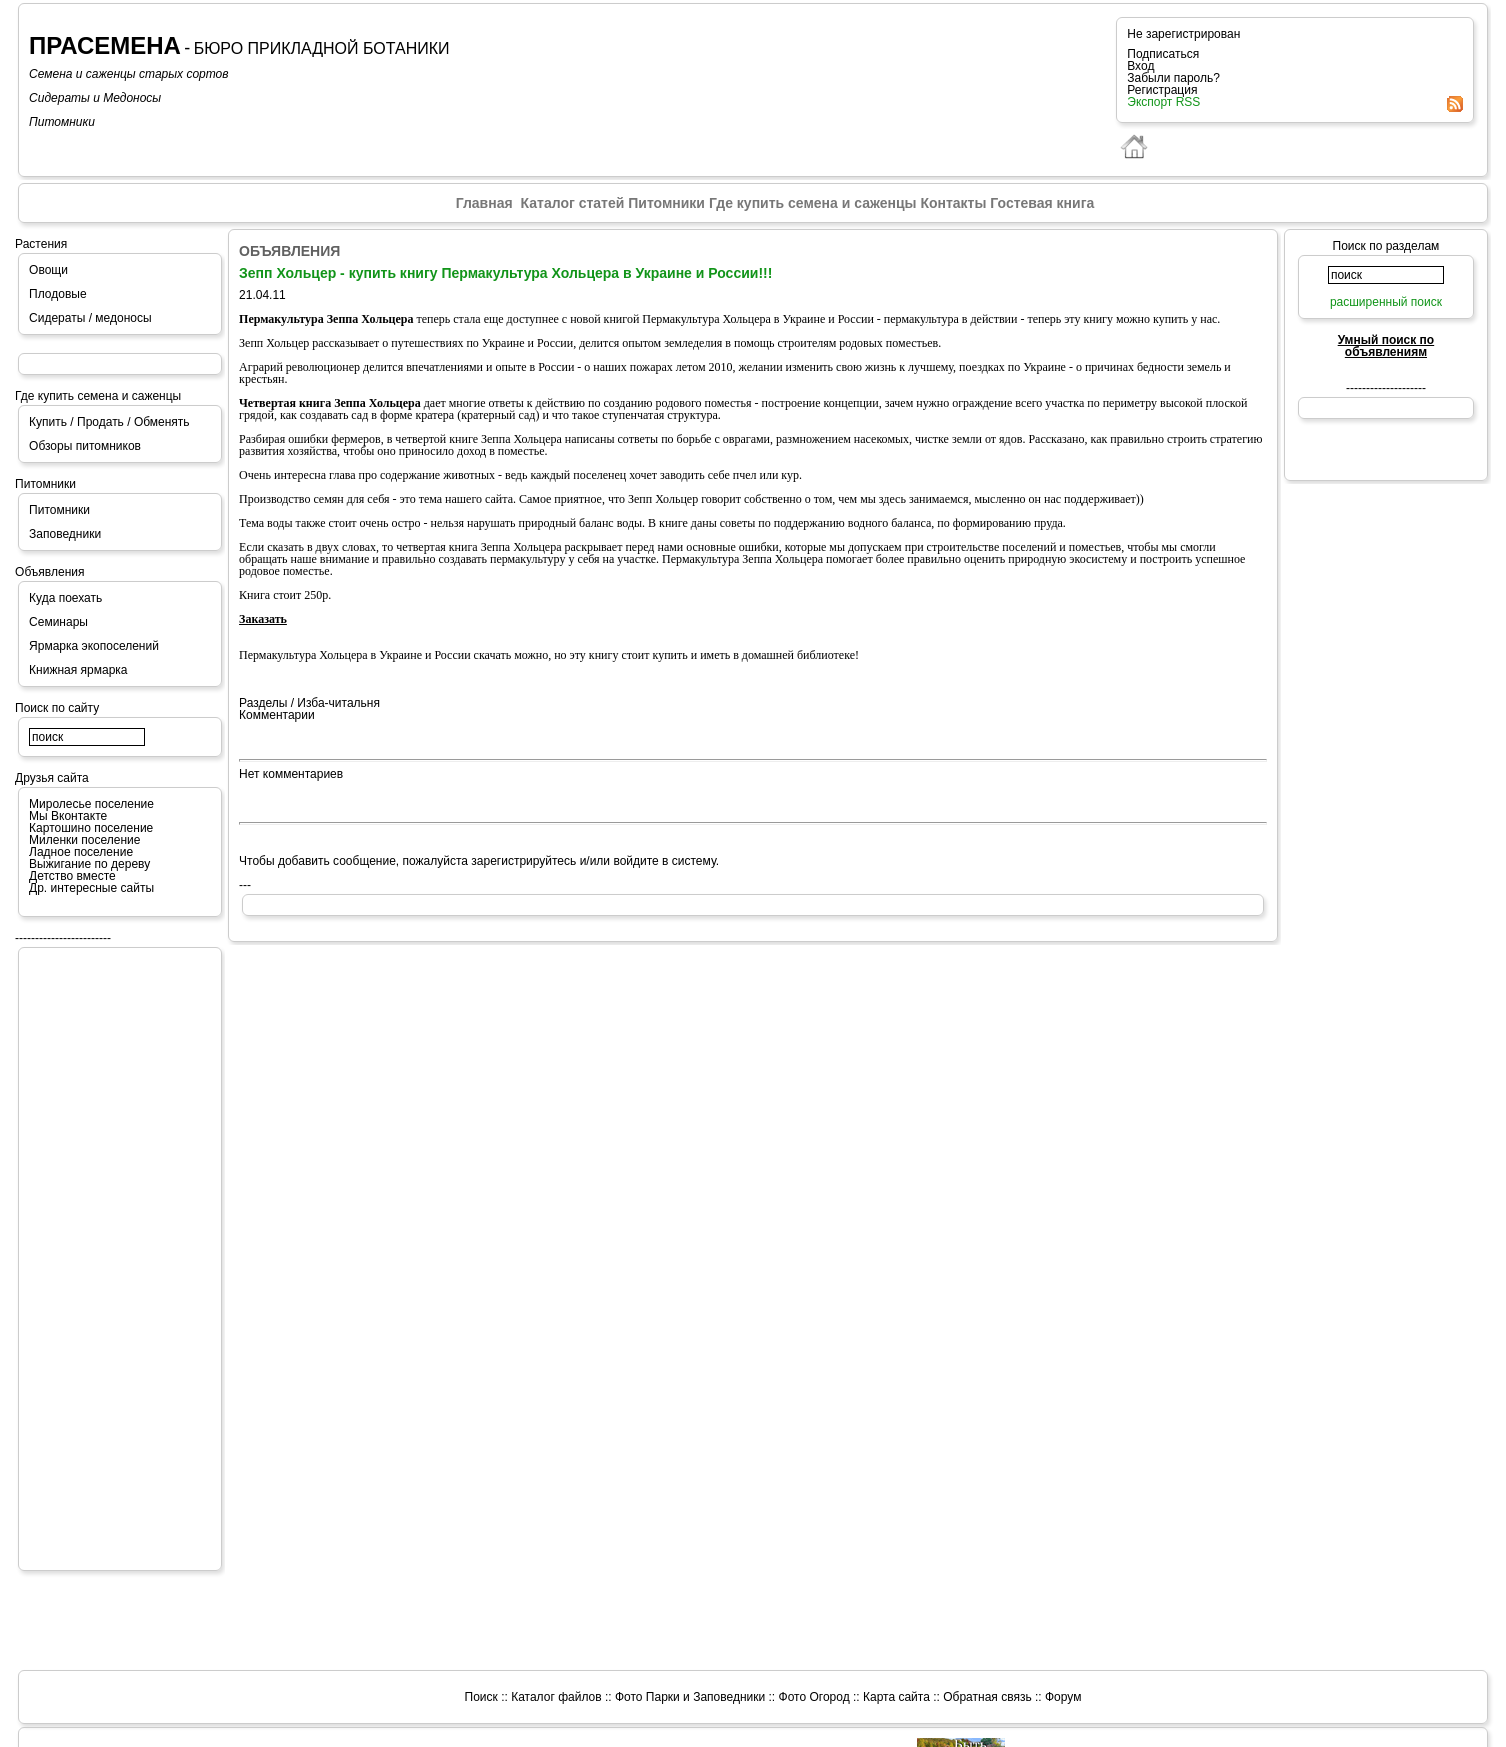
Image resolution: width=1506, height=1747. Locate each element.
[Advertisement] (109, 1258)
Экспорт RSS (1163, 102)
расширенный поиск (1386, 302)
